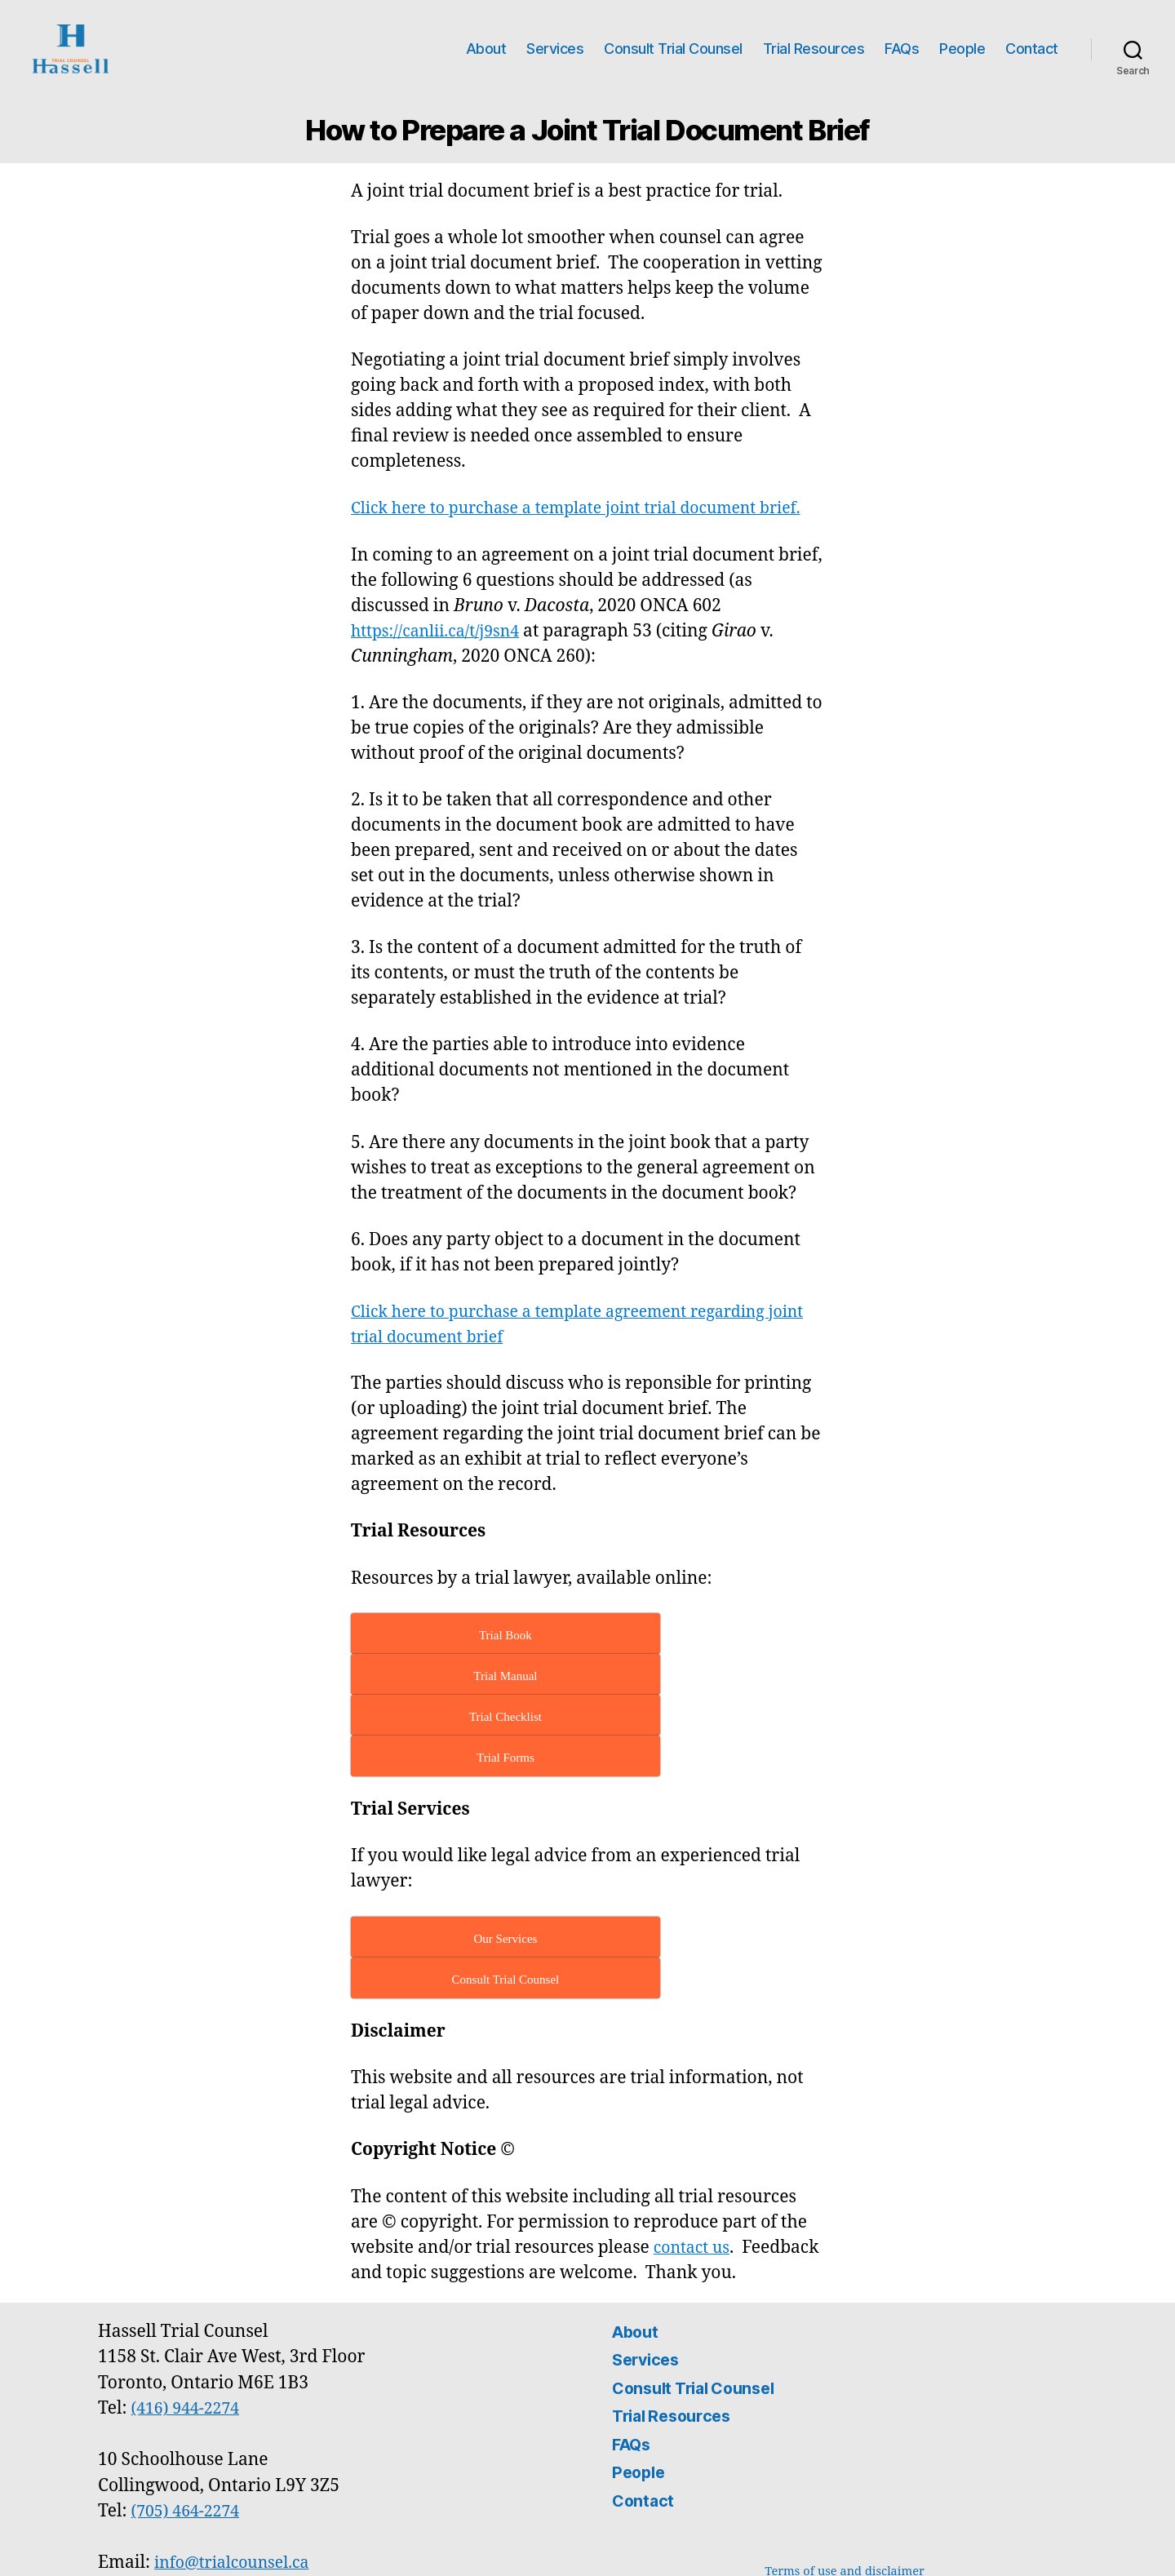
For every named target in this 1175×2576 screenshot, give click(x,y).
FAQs (902, 48)
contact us (695, 2150)
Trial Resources (814, 48)
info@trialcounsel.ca (238, 2465)
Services (554, 48)
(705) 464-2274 (189, 2414)
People (962, 48)
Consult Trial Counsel (673, 48)
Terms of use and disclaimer (845, 2474)
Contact (1031, 48)
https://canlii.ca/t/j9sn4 (442, 656)
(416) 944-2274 (189, 2311)
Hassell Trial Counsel (220, 2546)
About (486, 48)
